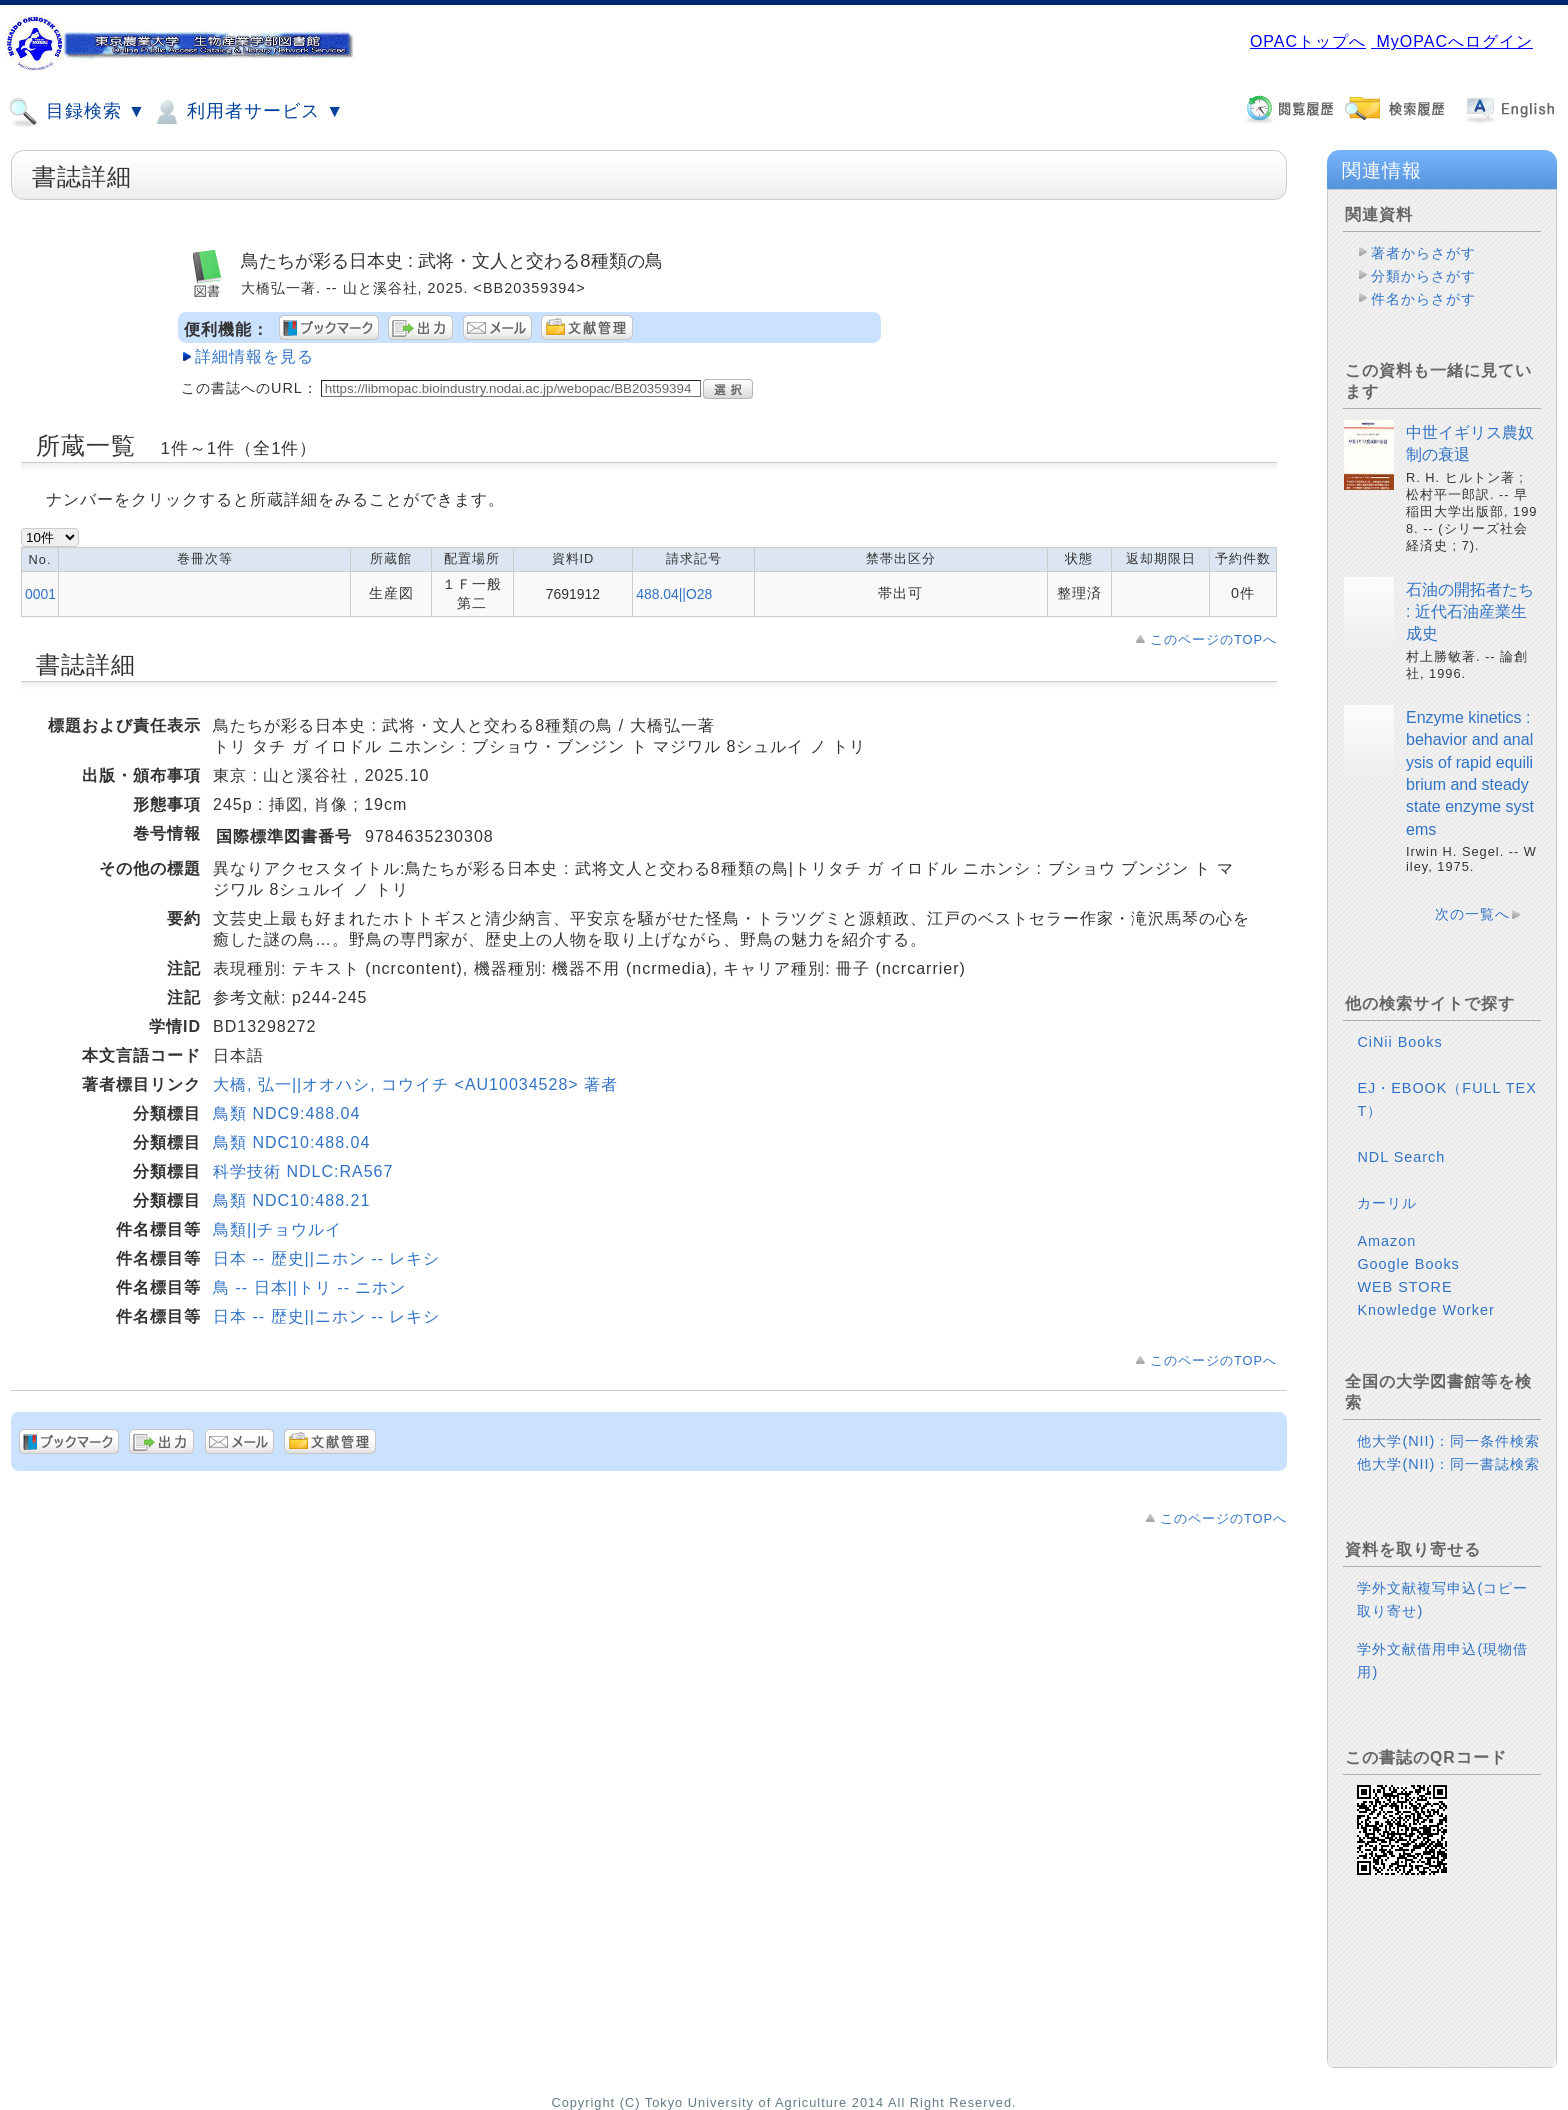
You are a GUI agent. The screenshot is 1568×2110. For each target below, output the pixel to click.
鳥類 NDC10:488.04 (291, 1142)
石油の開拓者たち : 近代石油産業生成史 (1470, 612)
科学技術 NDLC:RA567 (303, 1171)
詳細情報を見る (254, 356)
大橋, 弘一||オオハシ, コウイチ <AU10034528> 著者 (415, 1084)
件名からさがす (1423, 299)
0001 (40, 594)
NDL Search (1401, 1157)
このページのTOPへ (1213, 639)
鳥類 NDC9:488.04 (286, 1113)
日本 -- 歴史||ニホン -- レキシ (326, 1258)
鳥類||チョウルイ (277, 1229)
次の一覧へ (1472, 914)
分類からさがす (1423, 276)
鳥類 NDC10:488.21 (291, 1200)
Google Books (1408, 1264)
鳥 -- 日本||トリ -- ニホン (309, 1287)
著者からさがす (1423, 253)
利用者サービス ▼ (247, 112)
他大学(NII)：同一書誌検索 (1448, 1464)
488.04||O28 (674, 594)
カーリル (1387, 1203)
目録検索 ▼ (77, 112)
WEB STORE (1404, 1287)
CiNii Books (1399, 1042)
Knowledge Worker (1425, 1310)
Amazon (1386, 1241)
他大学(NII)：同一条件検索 (1448, 1441)
